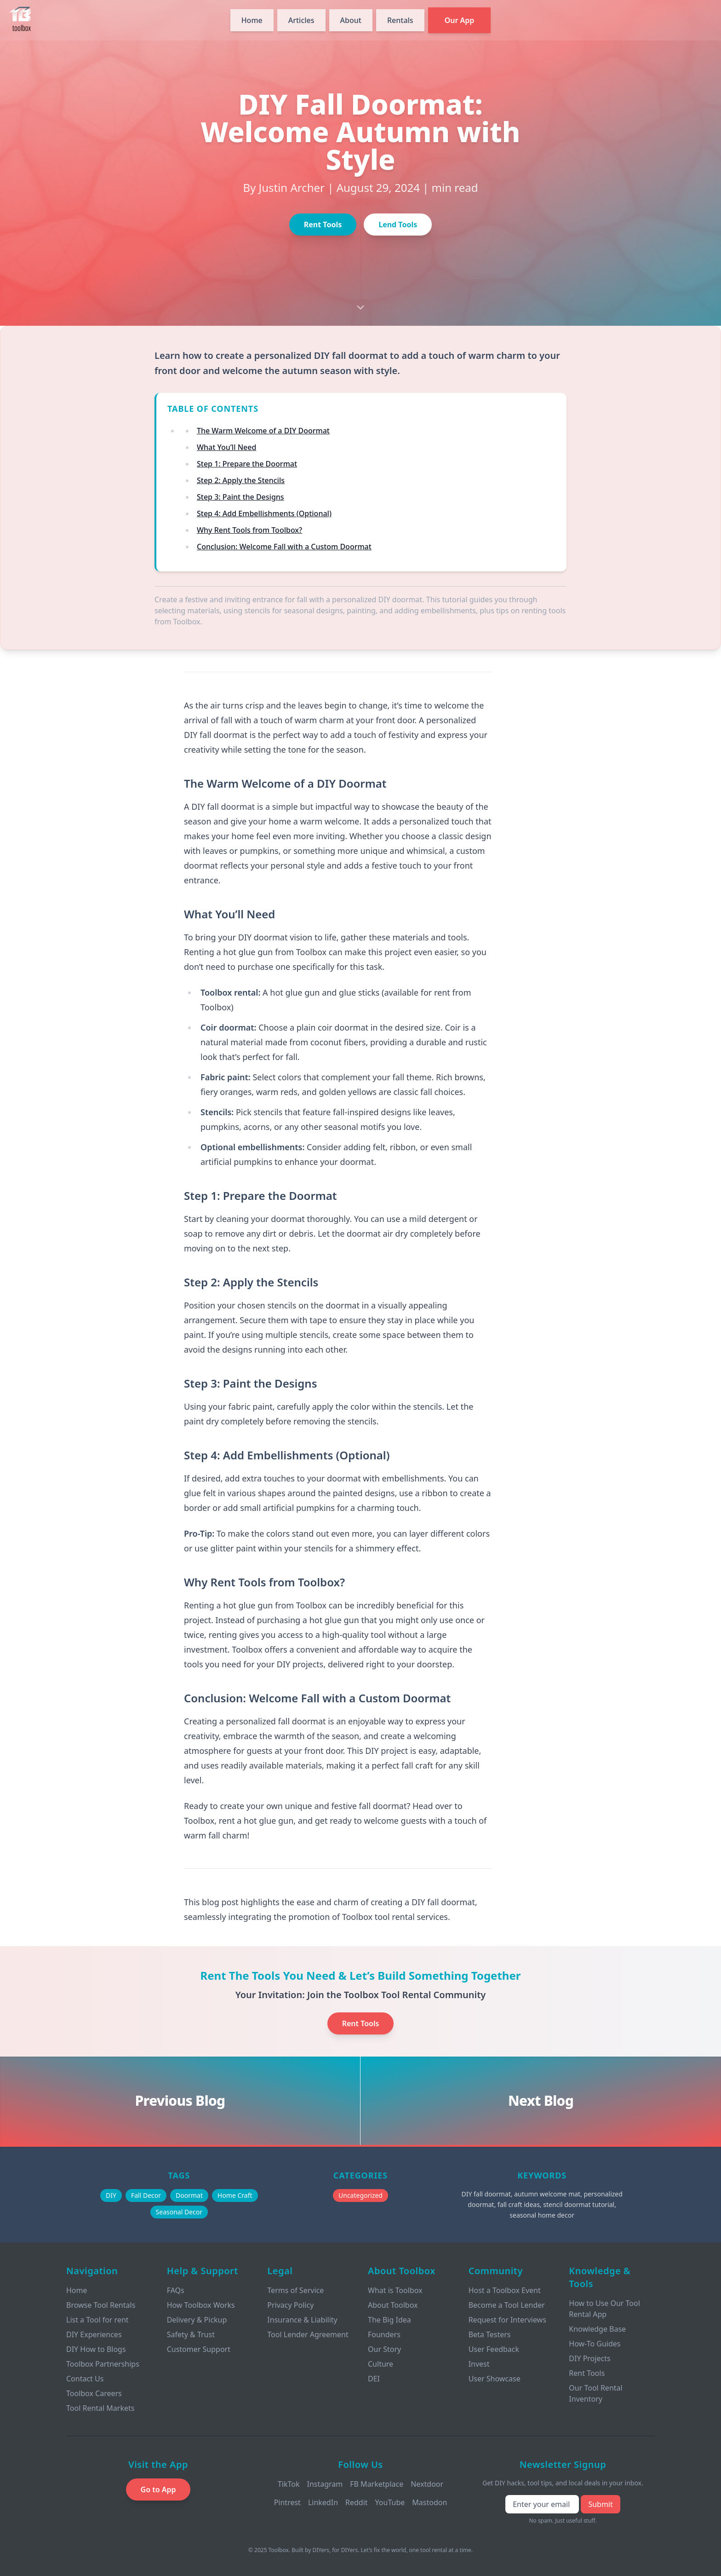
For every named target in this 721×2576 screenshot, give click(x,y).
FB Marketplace (376, 2484)
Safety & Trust (191, 2334)
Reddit (356, 2502)
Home (252, 20)
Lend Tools (397, 224)
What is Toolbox (395, 2290)
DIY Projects (589, 2358)
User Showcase (495, 2379)
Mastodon (429, 2502)
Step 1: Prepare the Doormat (247, 464)
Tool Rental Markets (100, 2408)
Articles (301, 20)
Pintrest (287, 2502)
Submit (600, 2504)
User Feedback (494, 2349)
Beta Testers (490, 2334)
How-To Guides (594, 2344)
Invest (479, 2364)
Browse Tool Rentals (100, 2305)
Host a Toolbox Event (505, 2290)
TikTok (289, 2484)
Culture (380, 2364)
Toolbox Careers (94, 2393)
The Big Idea (389, 2320)
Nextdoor (427, 2484)
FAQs (175, 2290)
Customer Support (198, 2349)
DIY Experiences (94, 2334)
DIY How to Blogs (96, 2349)
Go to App (158, 2489)
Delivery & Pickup (197, 2320)
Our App (460, 20)
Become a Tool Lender (507, 2305)
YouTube (390, 2502)
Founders (384, 2334)
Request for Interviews (507, 2320)
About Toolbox (393, 2305)
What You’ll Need (226, 447)
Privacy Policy (290, 2305)
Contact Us (84, 2379)
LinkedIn (323, 2502)
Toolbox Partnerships (102, 2364)
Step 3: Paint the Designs (240, 497)
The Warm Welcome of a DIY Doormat (263, 431)
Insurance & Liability (302, 2320)
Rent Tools (323, 224)
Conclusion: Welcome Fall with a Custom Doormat (284, 547)
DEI (374, 2379)
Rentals (400, 20)
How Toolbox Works (201, 2305)
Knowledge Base (597, 2329)
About (350, 20)
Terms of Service (295, 2290)
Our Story (384, 2349)
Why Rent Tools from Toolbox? (249, 530)
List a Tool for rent (97, 2320)
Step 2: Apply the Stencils (241, 480)
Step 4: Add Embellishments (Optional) (264, 513)
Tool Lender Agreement (307, 2334)
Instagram (325, 2484)
